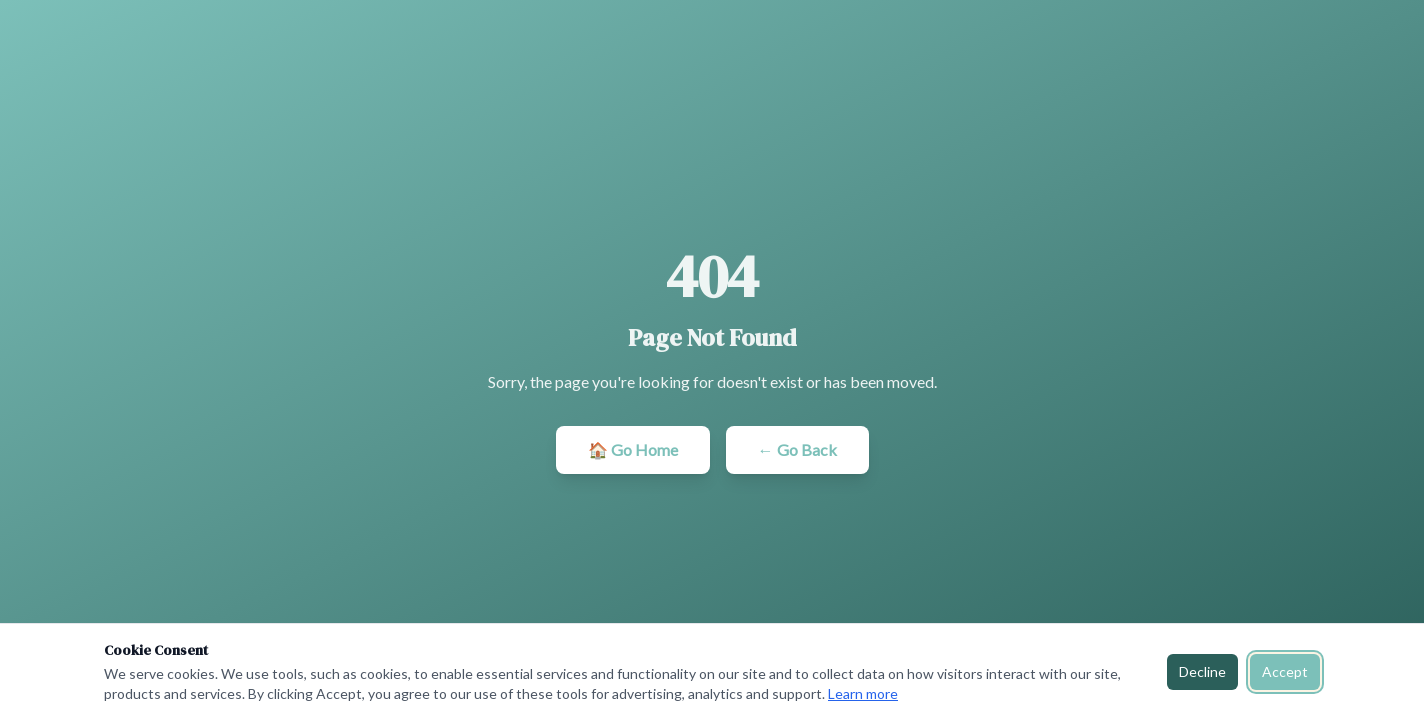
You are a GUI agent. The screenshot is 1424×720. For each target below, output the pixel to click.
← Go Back (797, 449)
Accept (1285, 671)
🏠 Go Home (633, 449)
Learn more (863, 693)
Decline (1202, 671)
